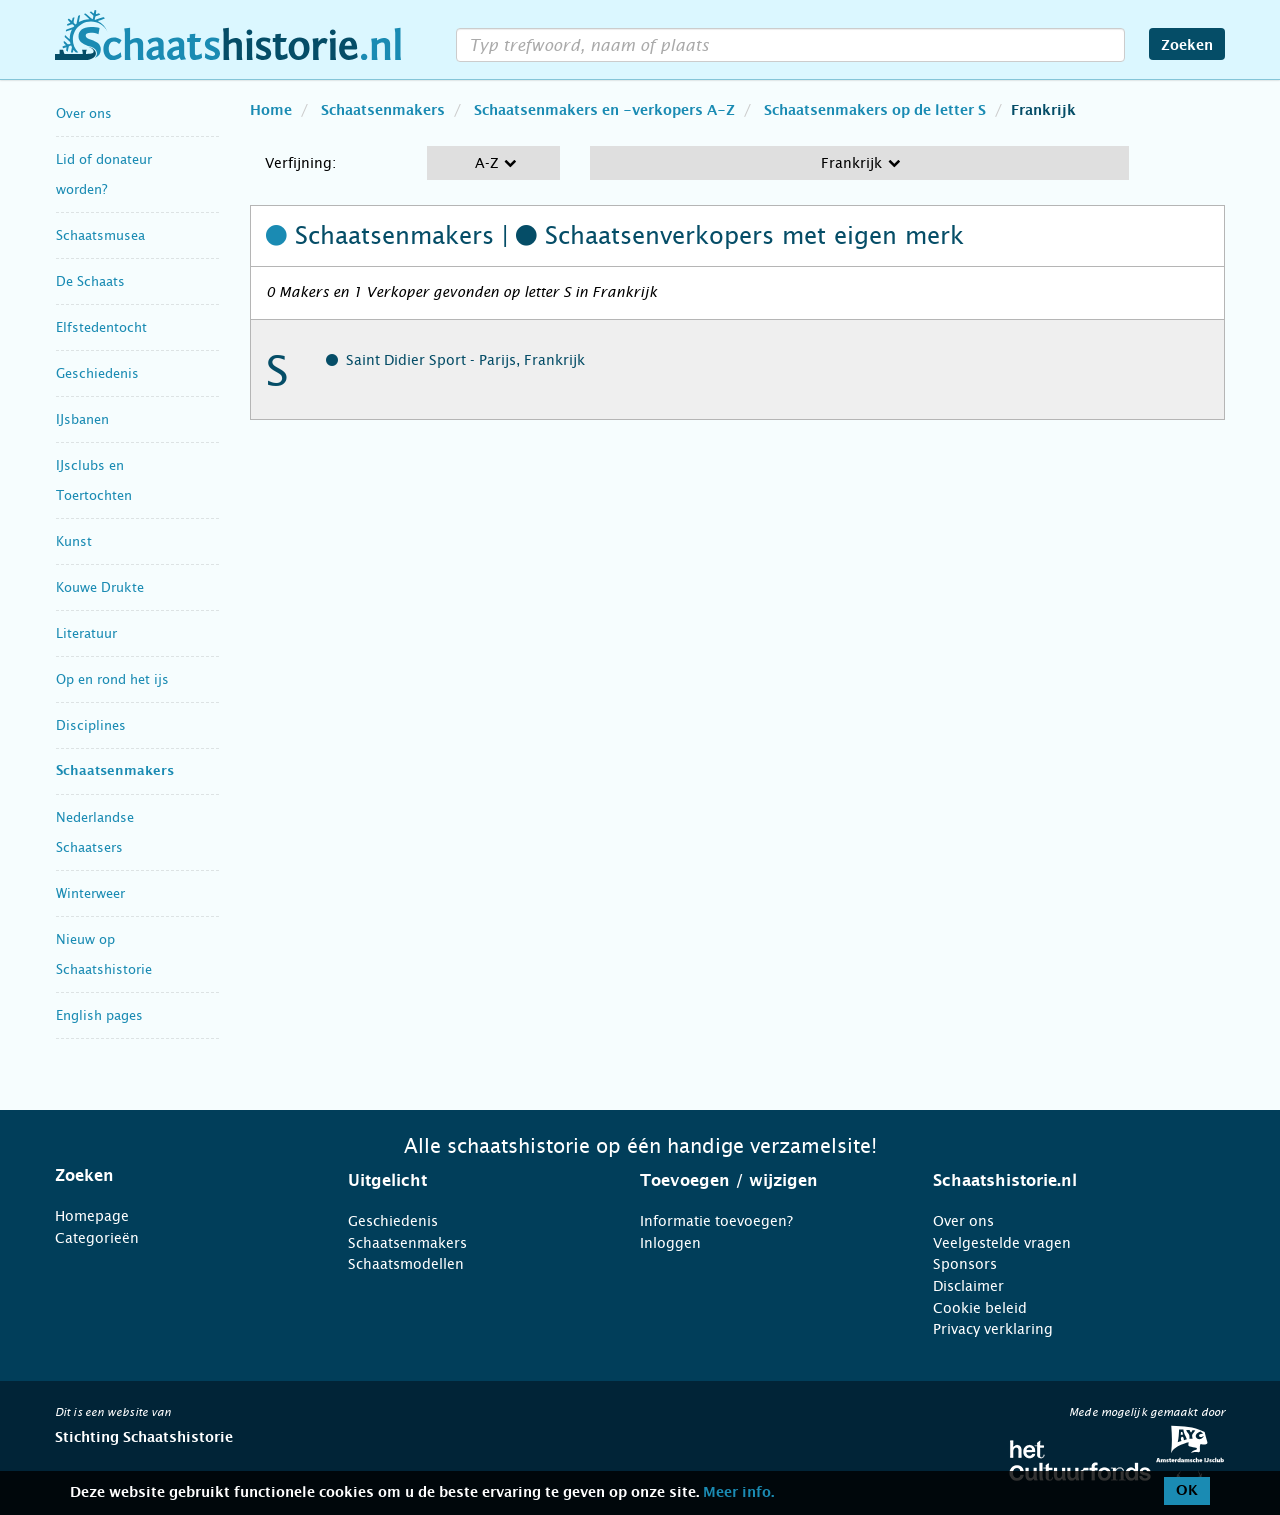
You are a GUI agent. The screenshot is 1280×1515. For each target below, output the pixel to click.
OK (1187, 1491)
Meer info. (738, 1493)
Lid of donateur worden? (104, 174)
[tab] (176, 1176)
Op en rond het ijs (112, 679)
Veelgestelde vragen (1002, 1243)
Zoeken (1187, 46)
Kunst (74, 541)
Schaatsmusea (100, 235)
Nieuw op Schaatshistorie (104, 954)
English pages (99, 1015)
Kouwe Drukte (100, 587)
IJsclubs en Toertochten (94, 480)
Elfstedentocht (101, 327)
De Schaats (90, 281)
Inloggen (670, 1243)
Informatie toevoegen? (716, 1221)
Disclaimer (968, 1286)
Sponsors (965, 1264)
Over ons (84, 113)
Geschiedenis (97, 373)
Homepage (92, 1216)
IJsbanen (82, 419)
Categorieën (97, 1238)
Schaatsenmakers (115, 771)
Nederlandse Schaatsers (95, 832)
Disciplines (91, 725)
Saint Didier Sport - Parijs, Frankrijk (465, 360)
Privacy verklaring (993, 1329)
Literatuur (86, 633)
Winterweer (90, 893)
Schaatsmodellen (406, 1264)
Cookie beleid (980, 1308)
